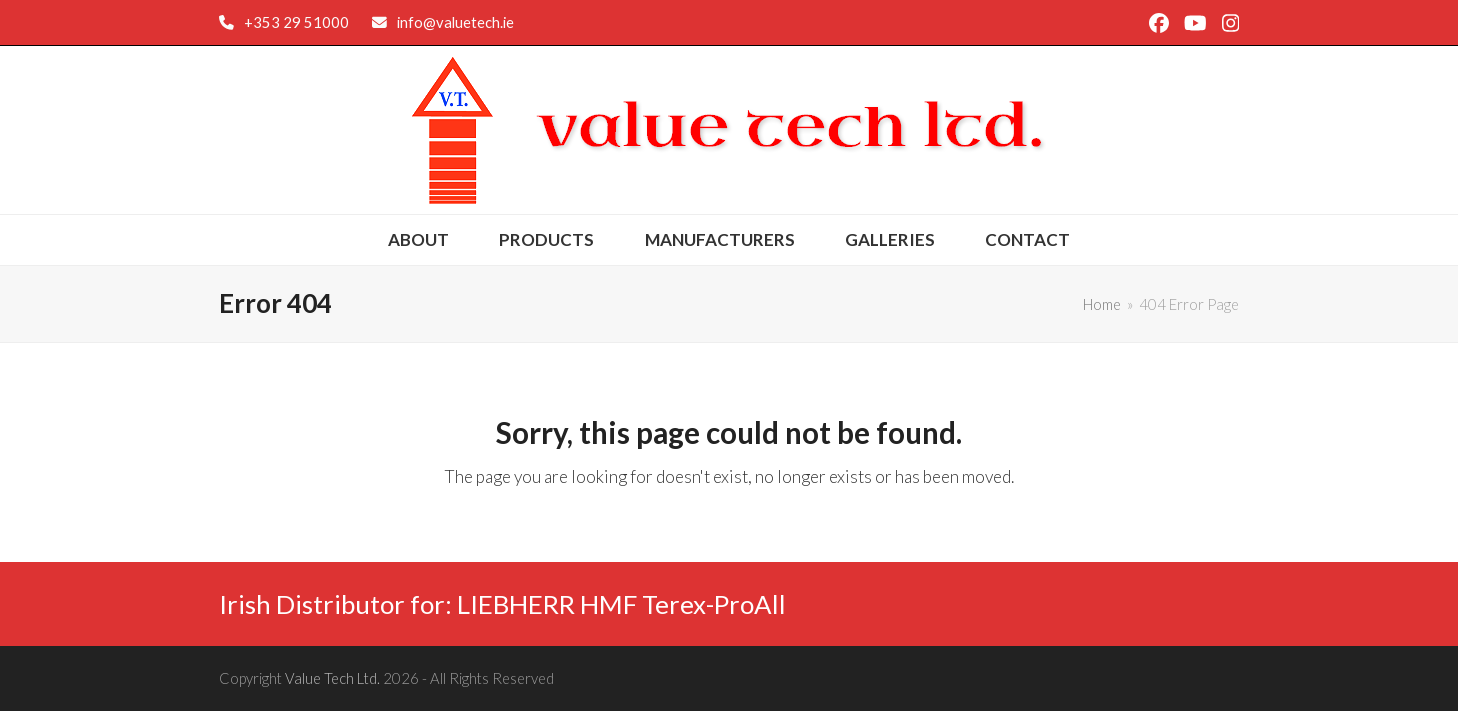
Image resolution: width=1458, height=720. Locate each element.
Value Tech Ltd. (332, 678)
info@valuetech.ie (455, 22)
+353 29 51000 (296, 22)
